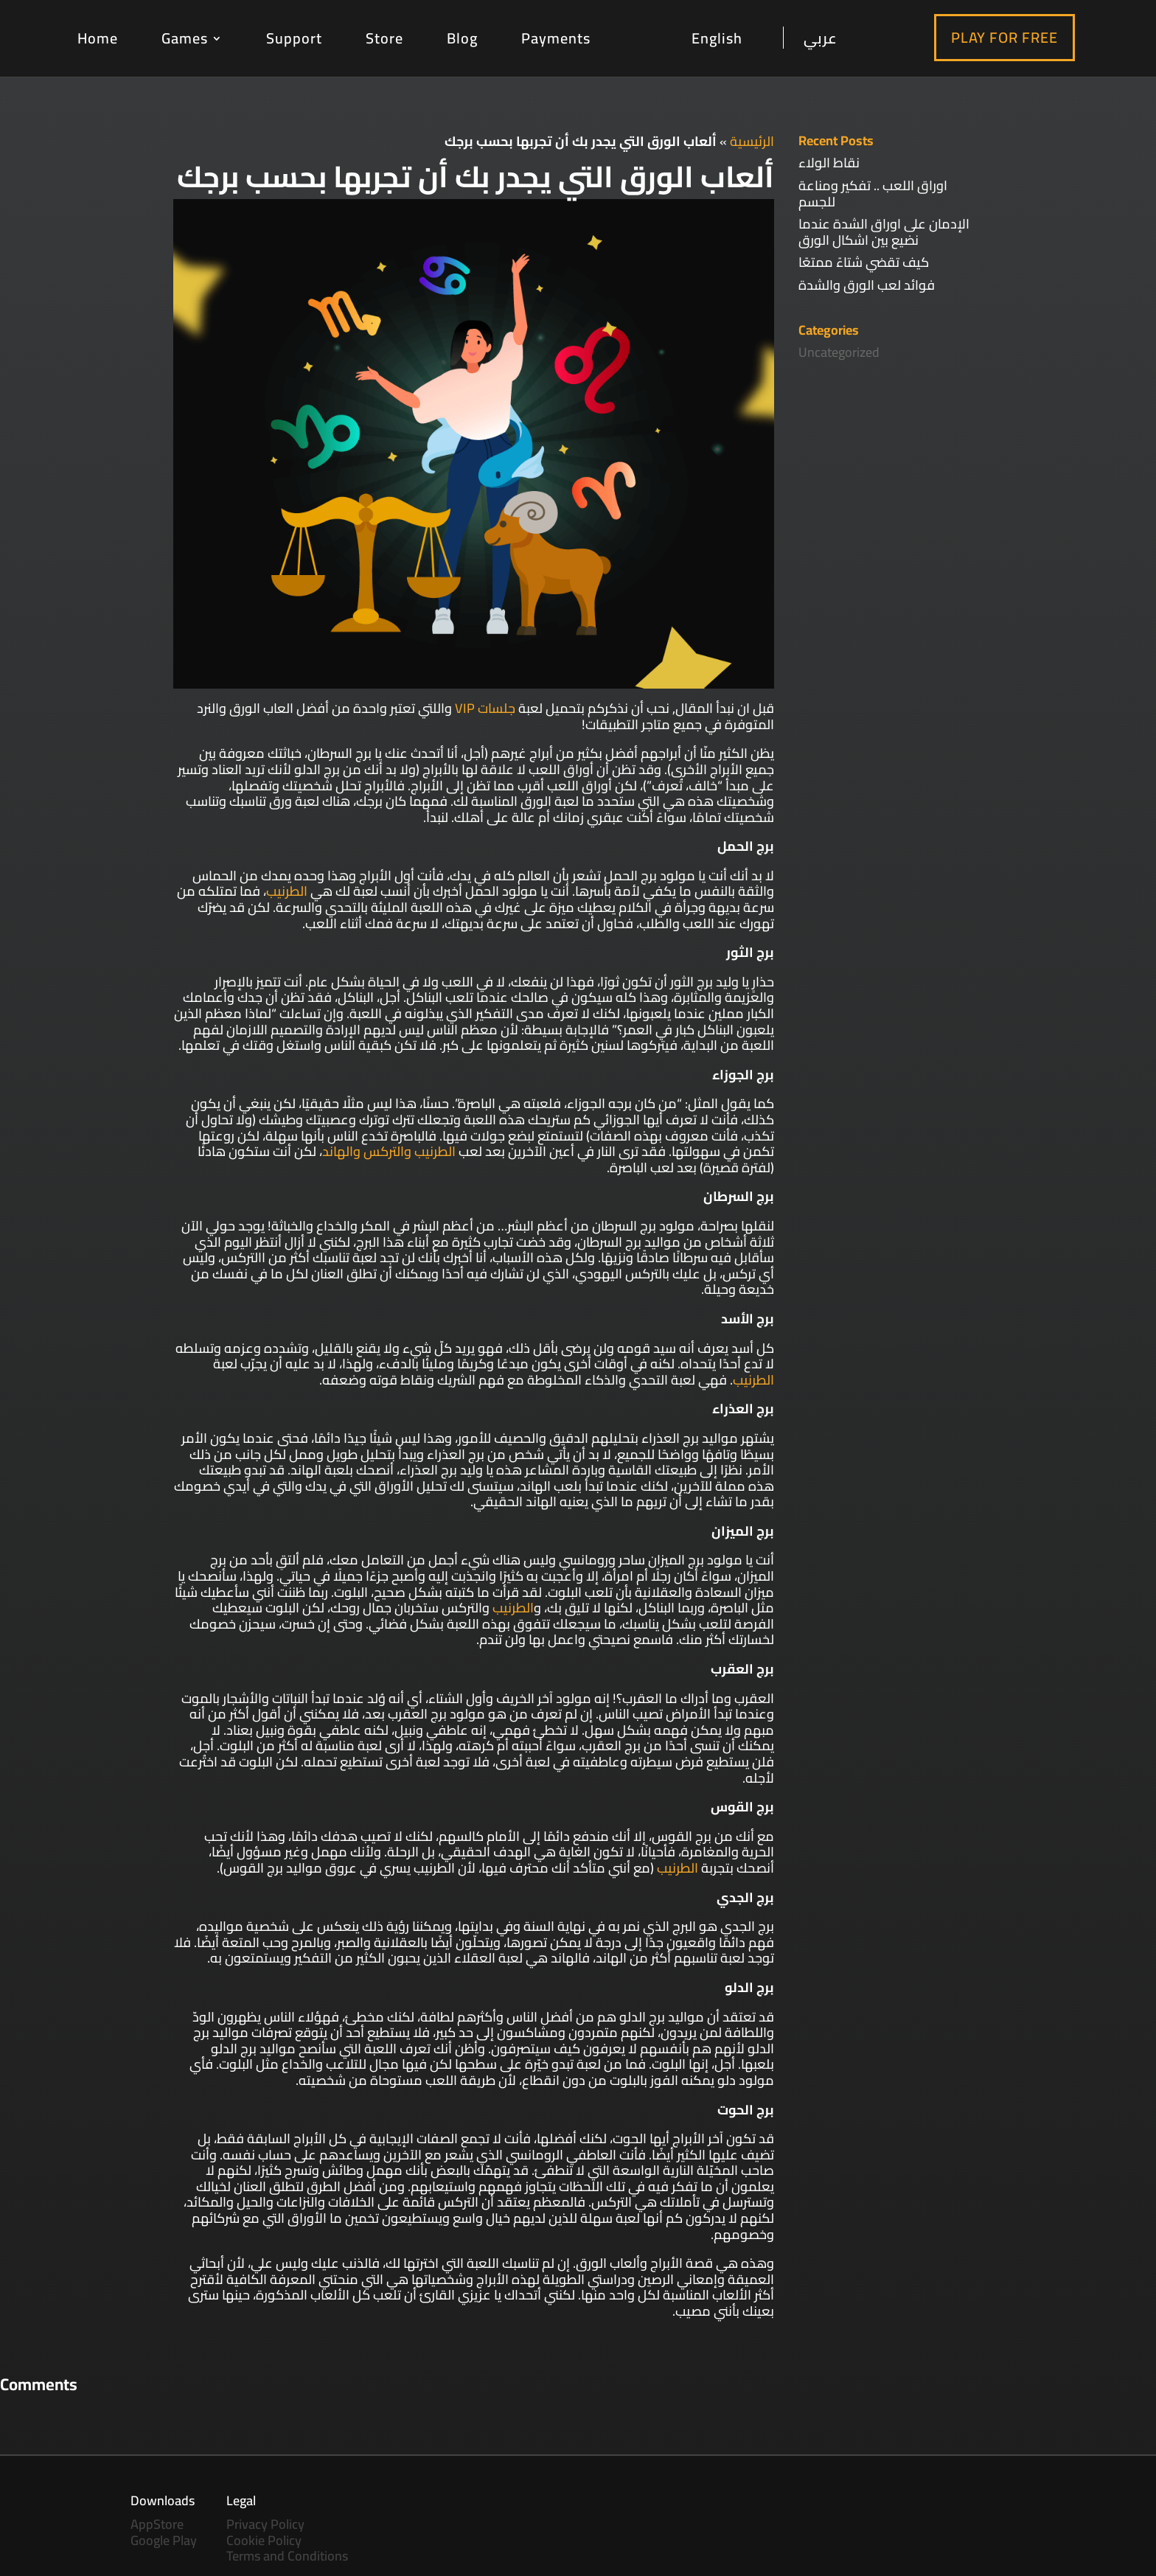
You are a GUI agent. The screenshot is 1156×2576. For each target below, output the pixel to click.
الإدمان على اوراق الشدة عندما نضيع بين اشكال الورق (883, 232)
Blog (462, 38)
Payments (556, 38)
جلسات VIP (485, 708)
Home (97, 38)
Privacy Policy (265, 2524)
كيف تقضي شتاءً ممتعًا (863, 262)
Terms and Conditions (287, 2556)
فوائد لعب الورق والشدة (866, 285)
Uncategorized (839, 352)
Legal (241, 2500)
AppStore (157, 2524)
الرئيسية (752, 141)
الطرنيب (286, 891)
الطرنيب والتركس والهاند (389, 1151)
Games (184, 38)
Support (294, 38)
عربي (821, 38)
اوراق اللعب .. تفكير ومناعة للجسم (872, 193)
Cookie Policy (264, 2540)
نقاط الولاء (829, 162)
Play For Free (1004, 37)
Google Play (163, 2540)
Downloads (162, 2500)
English (717, 39)
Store (384, 38)
